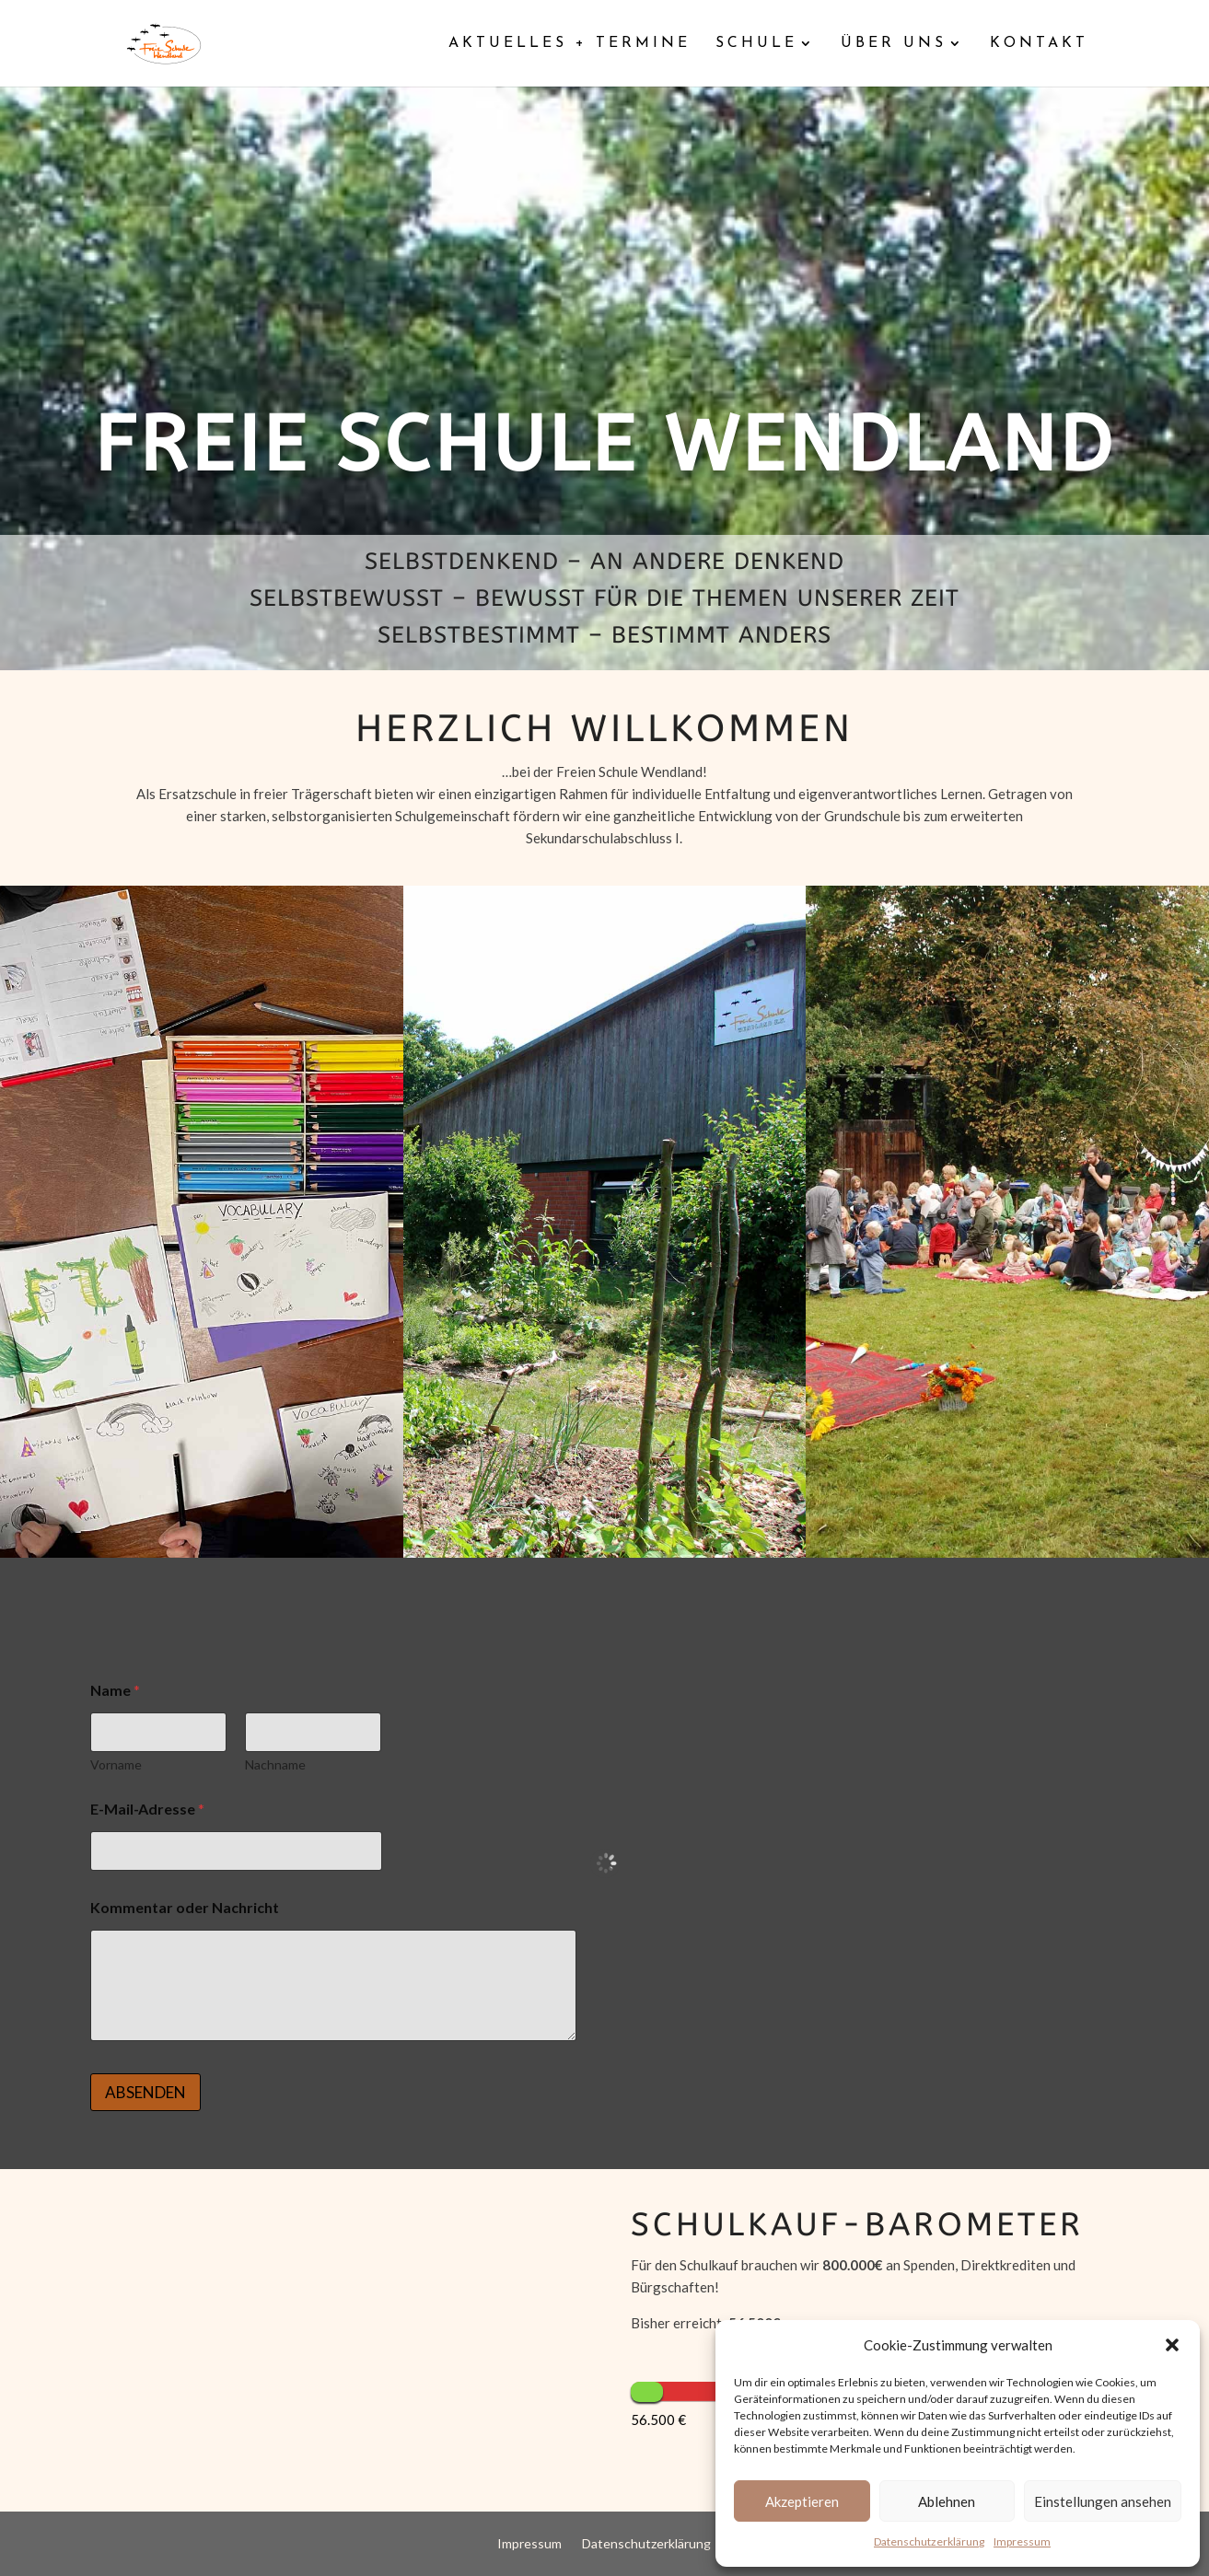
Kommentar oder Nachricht (184, 1907)
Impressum (1022, 2541)
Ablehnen (946, 2501)
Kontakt (1039, 44)
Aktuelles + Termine (569, 44)
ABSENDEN (145, 2092)
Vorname (116, 1764)
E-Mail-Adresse (147, 1808)
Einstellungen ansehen (1102, 2501)
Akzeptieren (802, 2501)
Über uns (894, 44)
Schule (756, 44)
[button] (1172, 2345)
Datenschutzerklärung (929, 2541)
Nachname (276, 1764)
